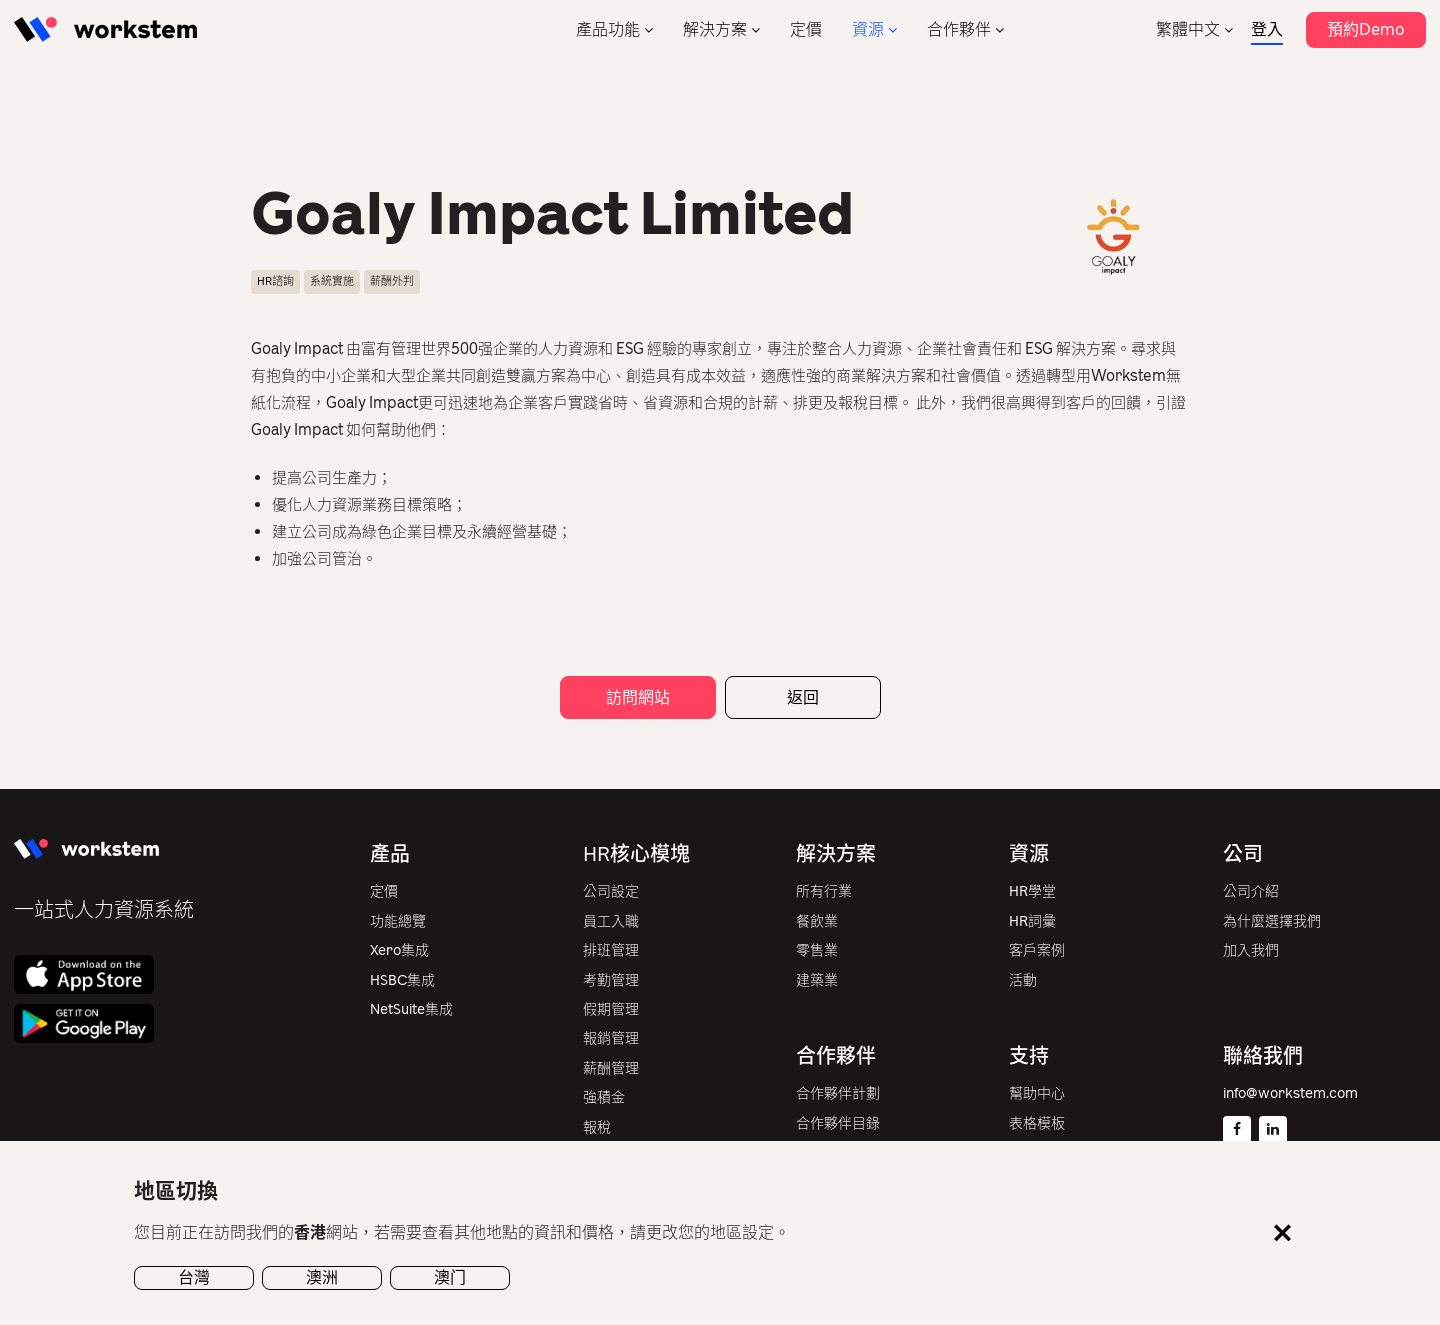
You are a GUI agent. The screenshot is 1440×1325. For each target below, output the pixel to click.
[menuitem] (1194, 29)
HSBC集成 (402, 980)
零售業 (817, 950)
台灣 (194, 1277)
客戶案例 (1037, 950)
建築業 (817, 980)
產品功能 (608, 29)
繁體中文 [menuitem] (1188, 29)
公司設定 (611, 891)
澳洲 (322, 1277)
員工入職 (611, 921)
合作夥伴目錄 (838, 1123)
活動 (1023, 980)
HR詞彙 (1032, 921)
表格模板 (1037, 1123)
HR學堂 (1032, 891)
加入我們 (1251, 950)
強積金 (604, 1097)
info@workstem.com (1290, 1093)
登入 (1267, 29)
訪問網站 (638, 697)
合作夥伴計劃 (838, 1093)
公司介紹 (1251, 891)
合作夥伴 (959, 29)
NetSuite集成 (411, 1009)
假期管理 (611, 1009)
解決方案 (715, 29)
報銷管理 (611, 1038)
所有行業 (824, 891)
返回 (803, 697)
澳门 (450, 1277)
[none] (1194, 29)
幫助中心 (1037, 1093)
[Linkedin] (1273, 1130)
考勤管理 (611, 980)
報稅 (597, 1127)
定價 (806, 29)
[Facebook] (1237, 1130)
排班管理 (611, 950)
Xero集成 (399, 950)
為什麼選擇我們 (1272, 921)
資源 (868, 29)
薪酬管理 (611, 1068)
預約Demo (1366, 29)
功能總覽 (398, 921)
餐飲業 (817, 921)
